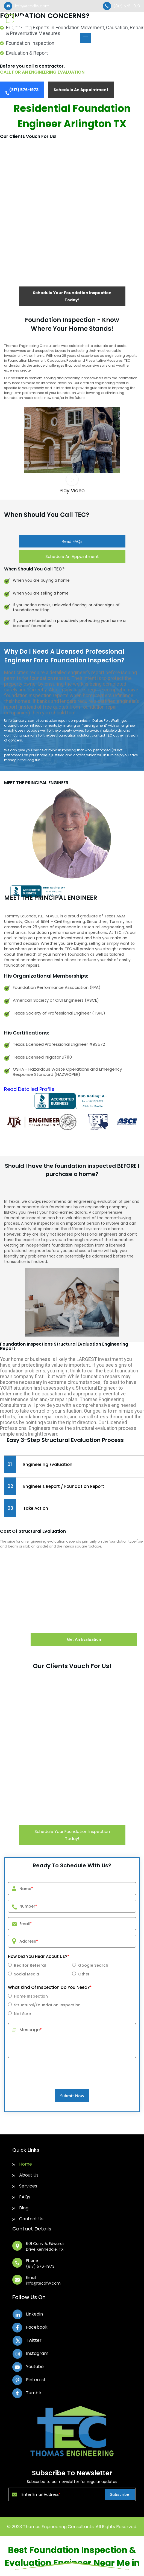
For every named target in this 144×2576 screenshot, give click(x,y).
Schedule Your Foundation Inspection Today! (72, 296)
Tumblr (34, 2393)
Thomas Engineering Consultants (58, 2527)
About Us (29, 2175)
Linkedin (34, 2314)
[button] (72, 483)
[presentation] (72, 2084)
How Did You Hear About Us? (38, 1956)
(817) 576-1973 (127, 6)
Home (25, 2164)
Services (28, 2186)
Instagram (37, 2353)
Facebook (37, 2327)
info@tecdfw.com (32, 6)
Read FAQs (72, 541)
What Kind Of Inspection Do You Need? (50, 1987)
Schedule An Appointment (81, 89)
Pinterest (36, 2380)
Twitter (34, 2340)
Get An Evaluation (84, 1639)
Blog (23, 2208)
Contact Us (31, 2219)
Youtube (35, 2366)
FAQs (24, 2197)
